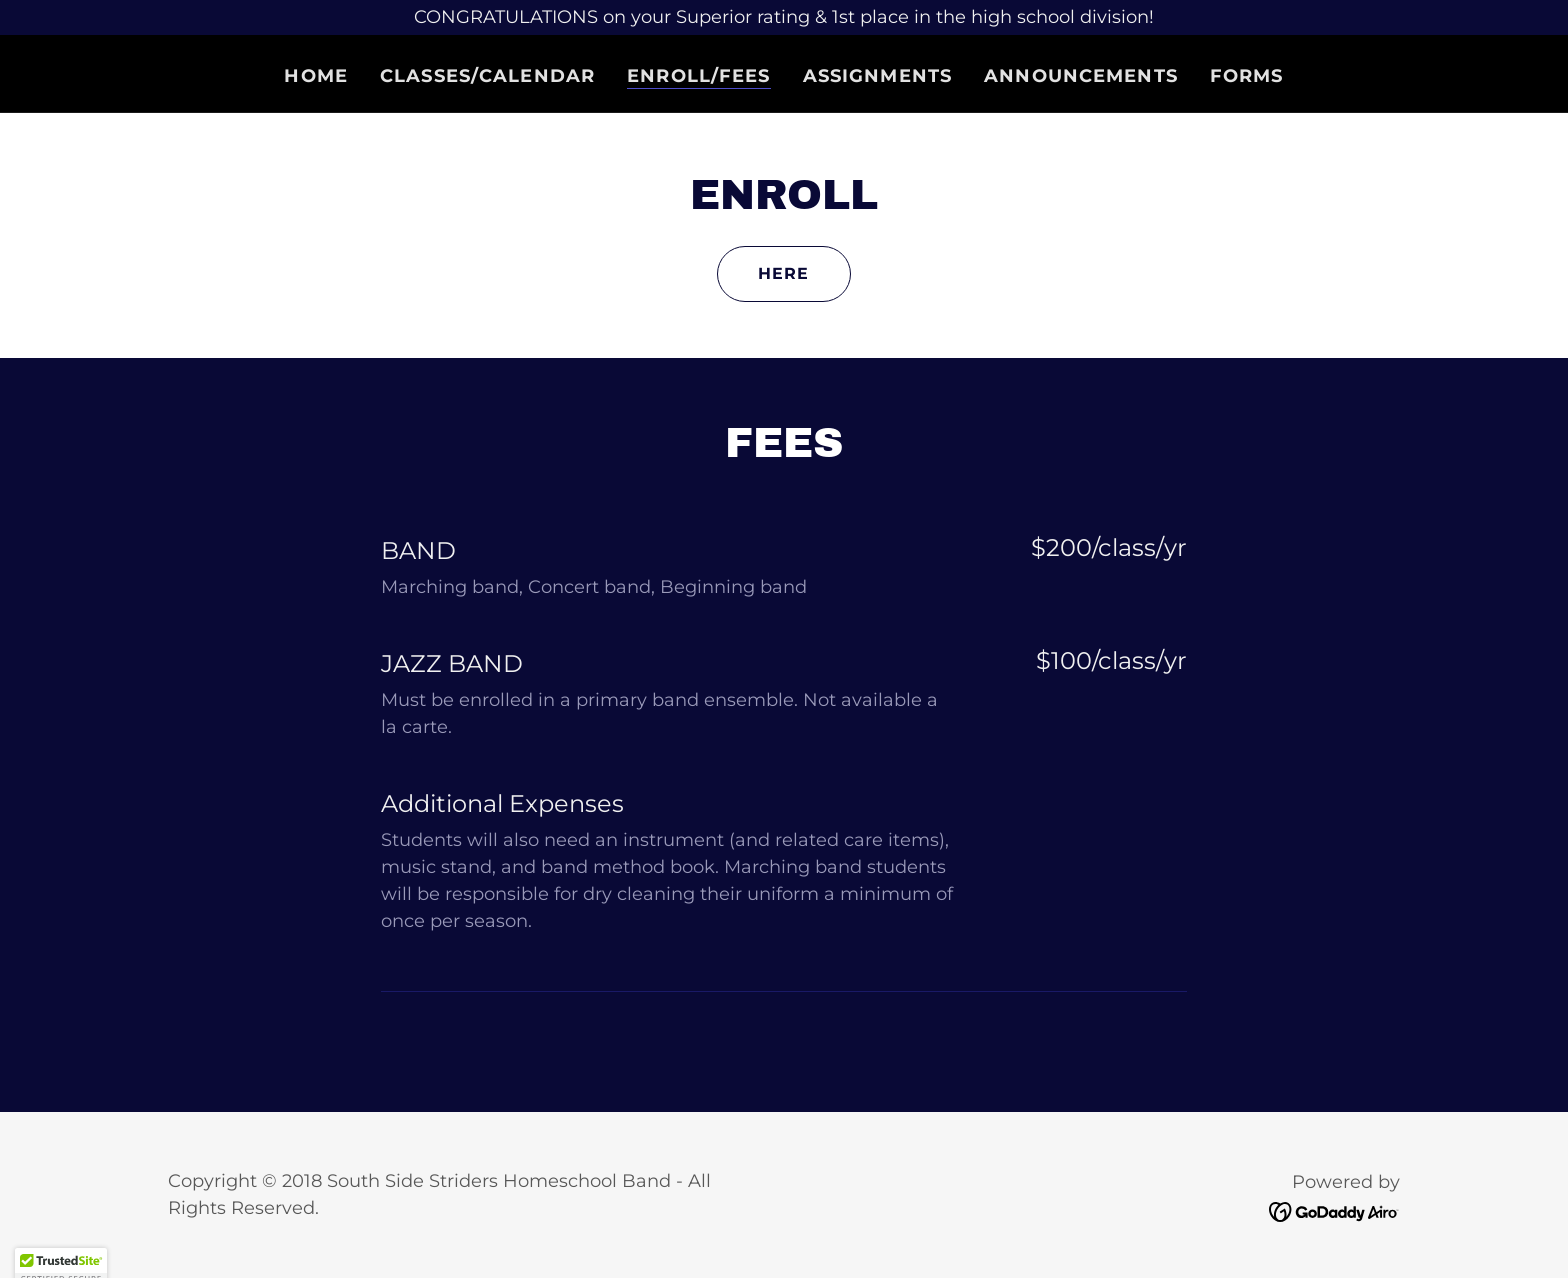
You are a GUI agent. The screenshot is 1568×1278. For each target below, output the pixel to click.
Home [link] (316, 76)
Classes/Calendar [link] (487, 76)
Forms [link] (1247, 76)
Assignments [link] (877, 76)
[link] (1334, 1211)
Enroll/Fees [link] (698, 76)
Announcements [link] (1081, 76)
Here (783, 273)
